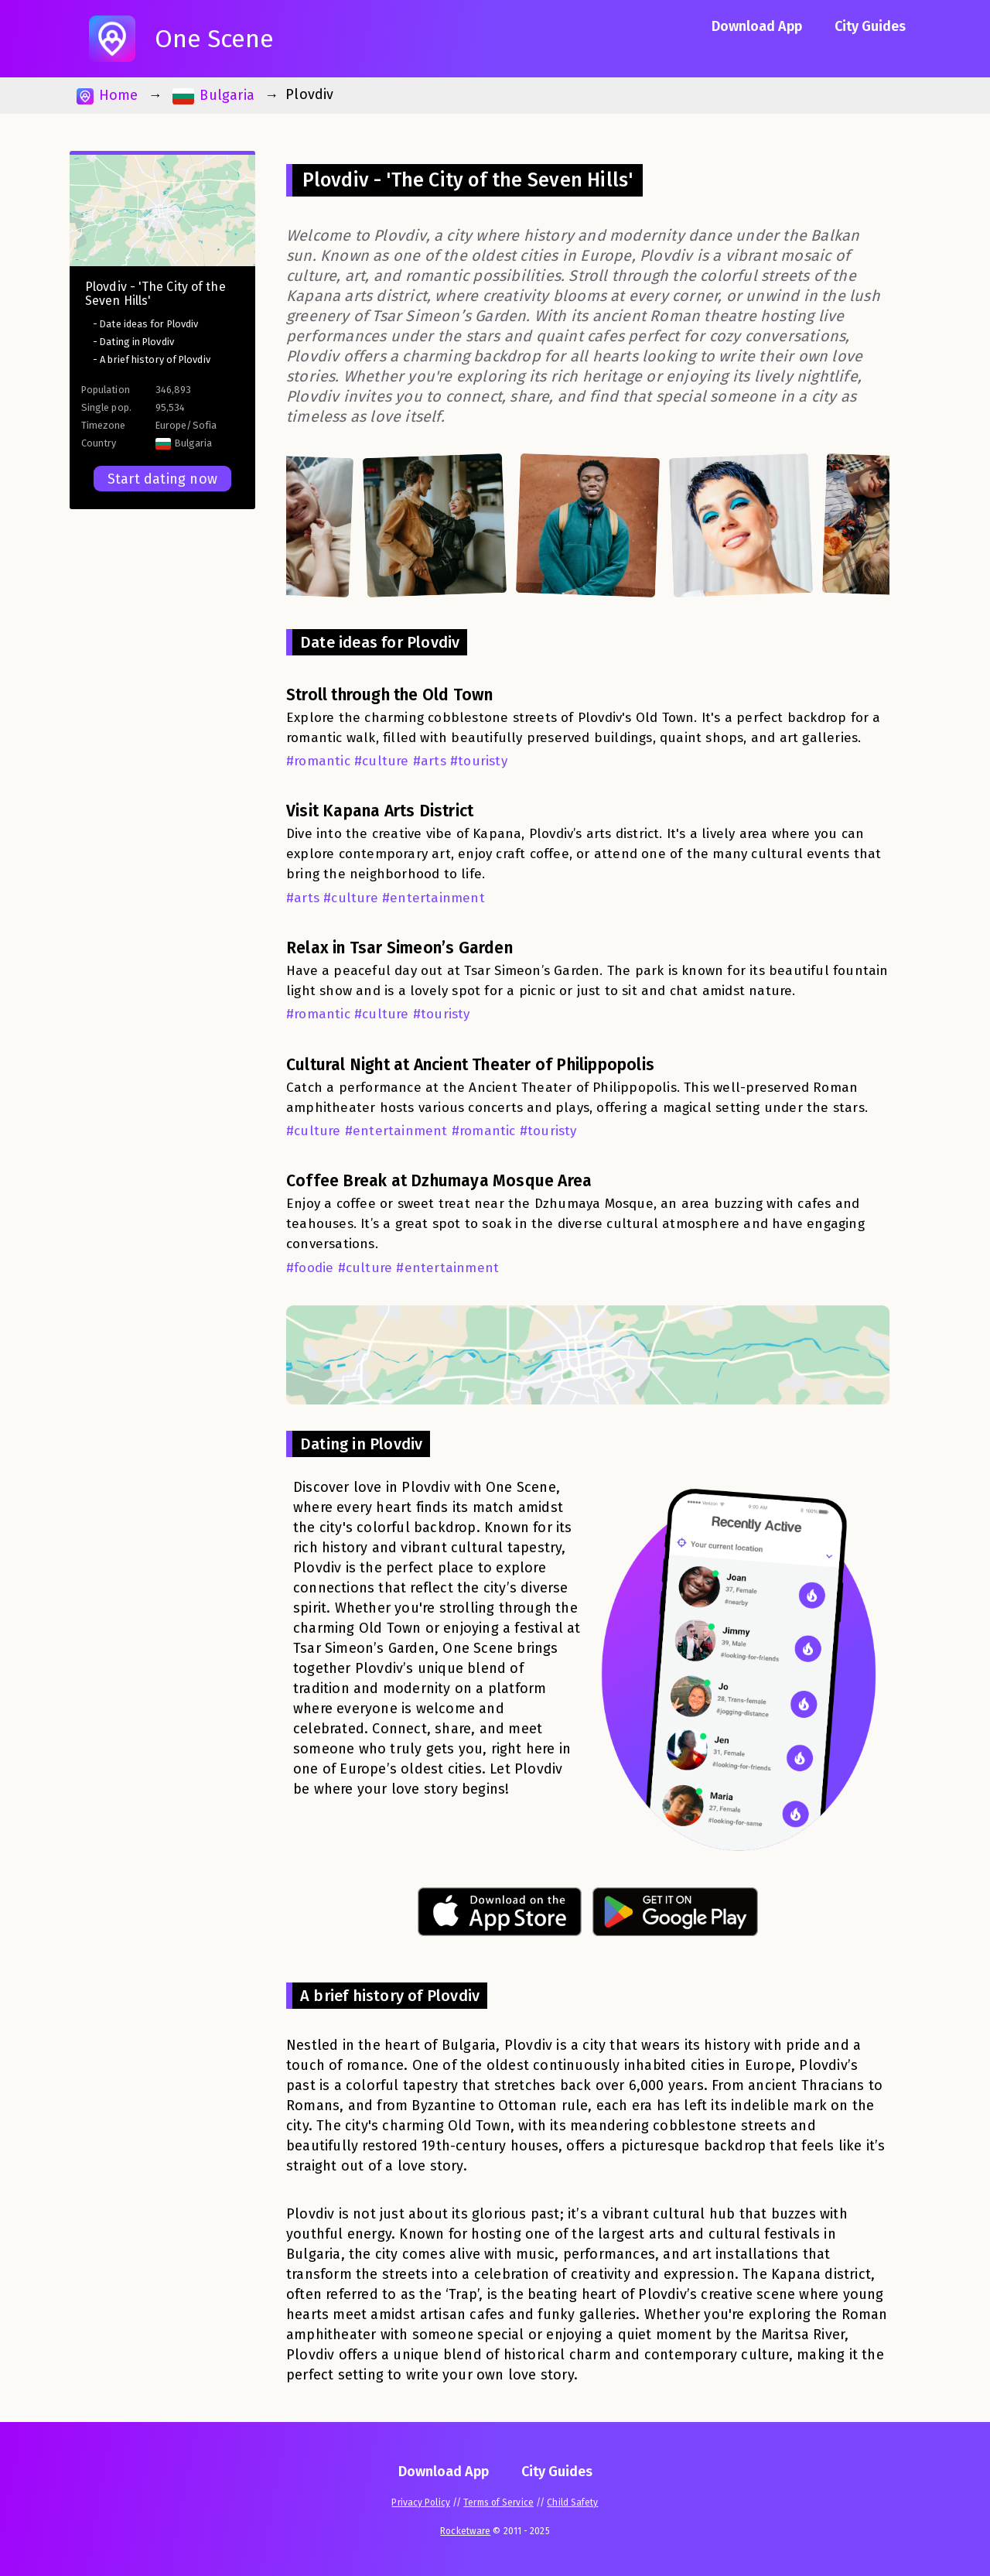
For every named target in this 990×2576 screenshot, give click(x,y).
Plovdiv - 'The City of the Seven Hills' (155, 293)
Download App (757, 26)
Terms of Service (498, 2502)
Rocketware (465, 2531)
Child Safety (572, 2502)
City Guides (870, 26)
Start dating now (162, 478)
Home (107, 95)
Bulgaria (213, 95)
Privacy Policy (420, 2502)
